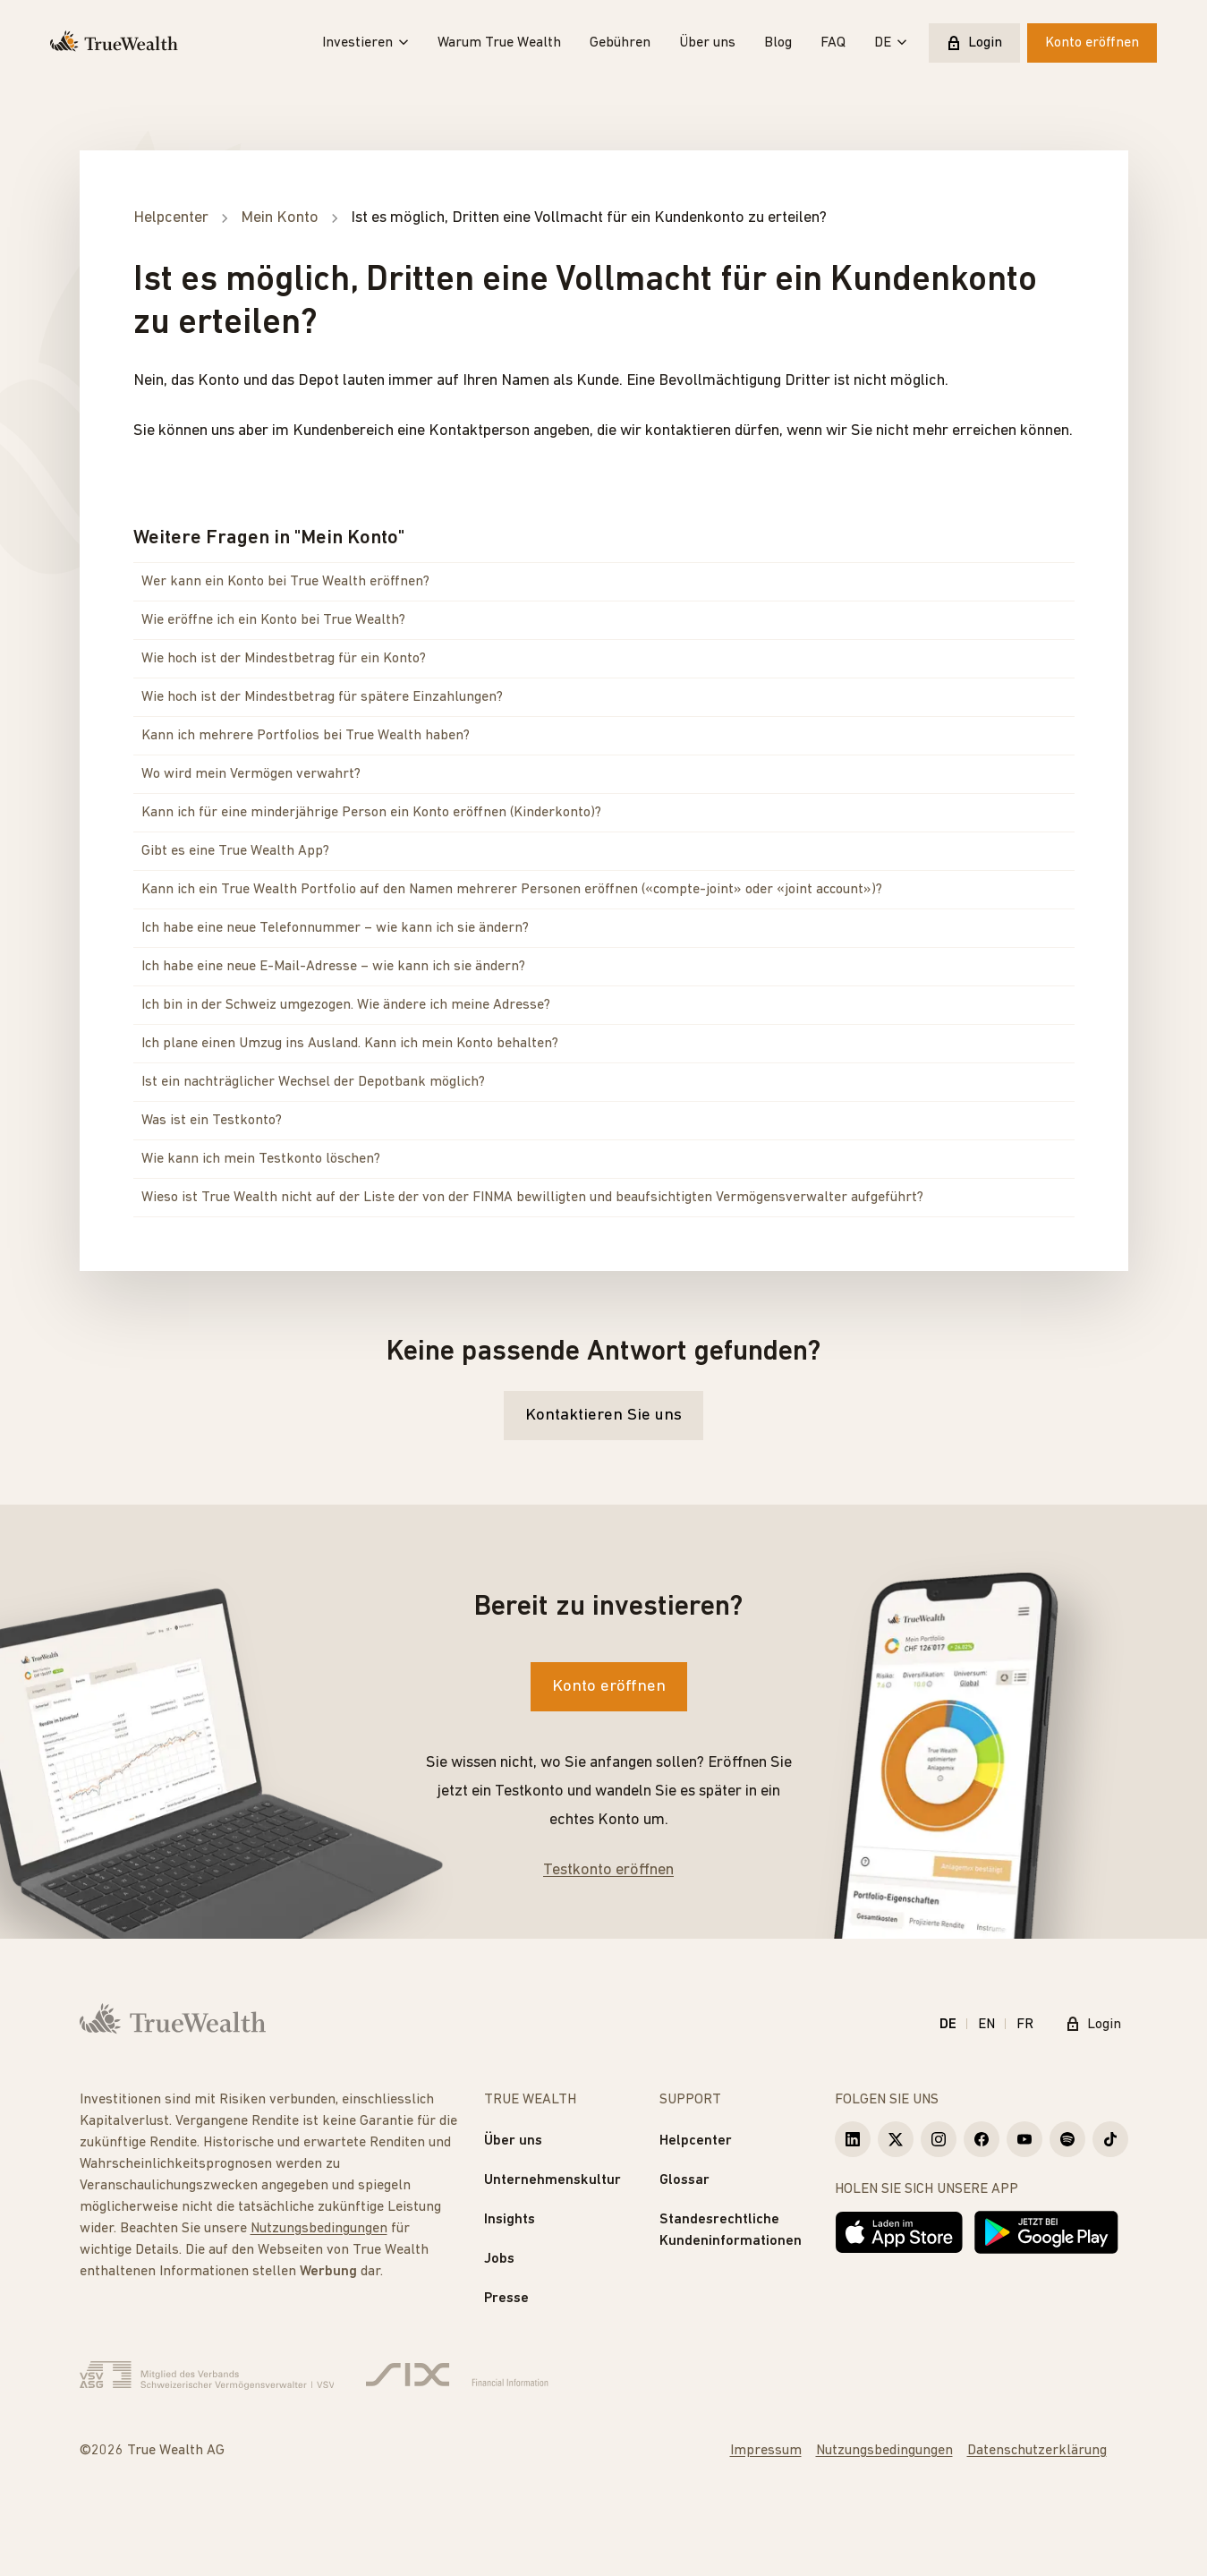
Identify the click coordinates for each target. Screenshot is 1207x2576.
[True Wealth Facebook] (981, 2139)
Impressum (766, 2451)
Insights (509, 2220)
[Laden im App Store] (899, 2232)
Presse (506, 2298)
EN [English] (986, 2024)
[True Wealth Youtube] (1024, 2139)
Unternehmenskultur (552, 2180)
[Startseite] (114, 43)
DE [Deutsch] (947, 2024)
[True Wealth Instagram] (938, 2139)
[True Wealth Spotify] (1067, 2139)
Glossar (684, 2180)
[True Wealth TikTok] (1110, 2139)
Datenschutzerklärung (1037, 2451)
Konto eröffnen (1092, 43)
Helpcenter (695, 2141)
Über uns (707, 43)
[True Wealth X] (896, 2139)
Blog (778, 43)
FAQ (833, 43)
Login (974, 43)
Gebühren (620, 43)
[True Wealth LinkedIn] (853, 2139)
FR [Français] (1024, 2024)
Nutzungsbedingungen (319, 2229)
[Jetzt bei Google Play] (1046, 2232)
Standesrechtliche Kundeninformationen (730, 2230)
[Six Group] (457, 2375)
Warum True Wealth (499, 43)
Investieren (365, 43)
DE (890, 43)
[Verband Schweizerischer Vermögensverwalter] (207, 2375)
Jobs (499, 2259)
